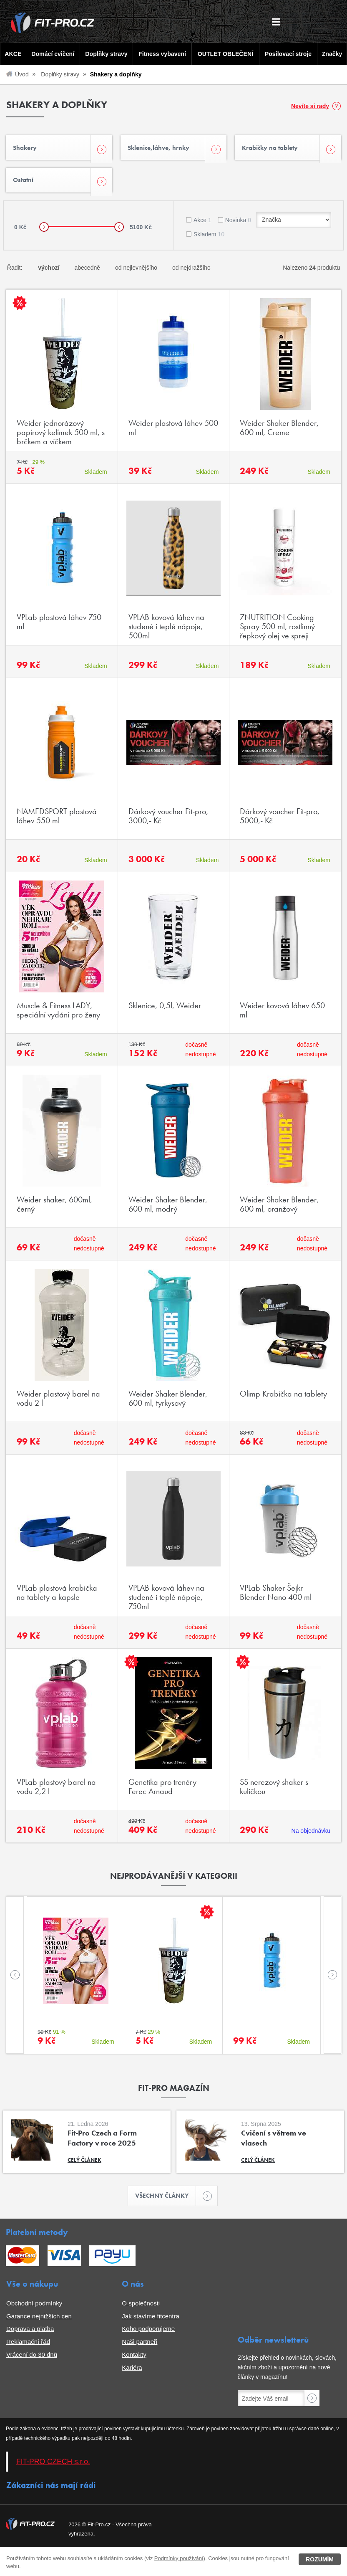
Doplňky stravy (104, 54)
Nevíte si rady (310, 106)
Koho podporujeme (148, 2336)
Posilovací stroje (289, 54)
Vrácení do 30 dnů (31, 2362)
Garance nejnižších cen (39, 2324)
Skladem (209, 241)
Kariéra (132, 2375)
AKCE (12, 54)
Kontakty (134, 2362)
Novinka (238, 226)
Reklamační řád (28, 2349)
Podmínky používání (179, 2558)
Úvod (22, 74)
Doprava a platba (30, 2336)
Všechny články (166, 2203)
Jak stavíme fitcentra (150, 2324)
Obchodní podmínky (34, 2311)
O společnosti (141, 2311)
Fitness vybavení (162, 54)
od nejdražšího (191, 274)
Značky (332, 54)
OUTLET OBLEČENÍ (225, 54)
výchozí (48, 274)
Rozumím (320, 2559)
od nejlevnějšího (136, 274)
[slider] (44, 233)
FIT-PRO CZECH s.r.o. (53, 2469)
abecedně (88, 274)
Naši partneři (139, 2349)
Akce (202, 226)
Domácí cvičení (51, 54)
